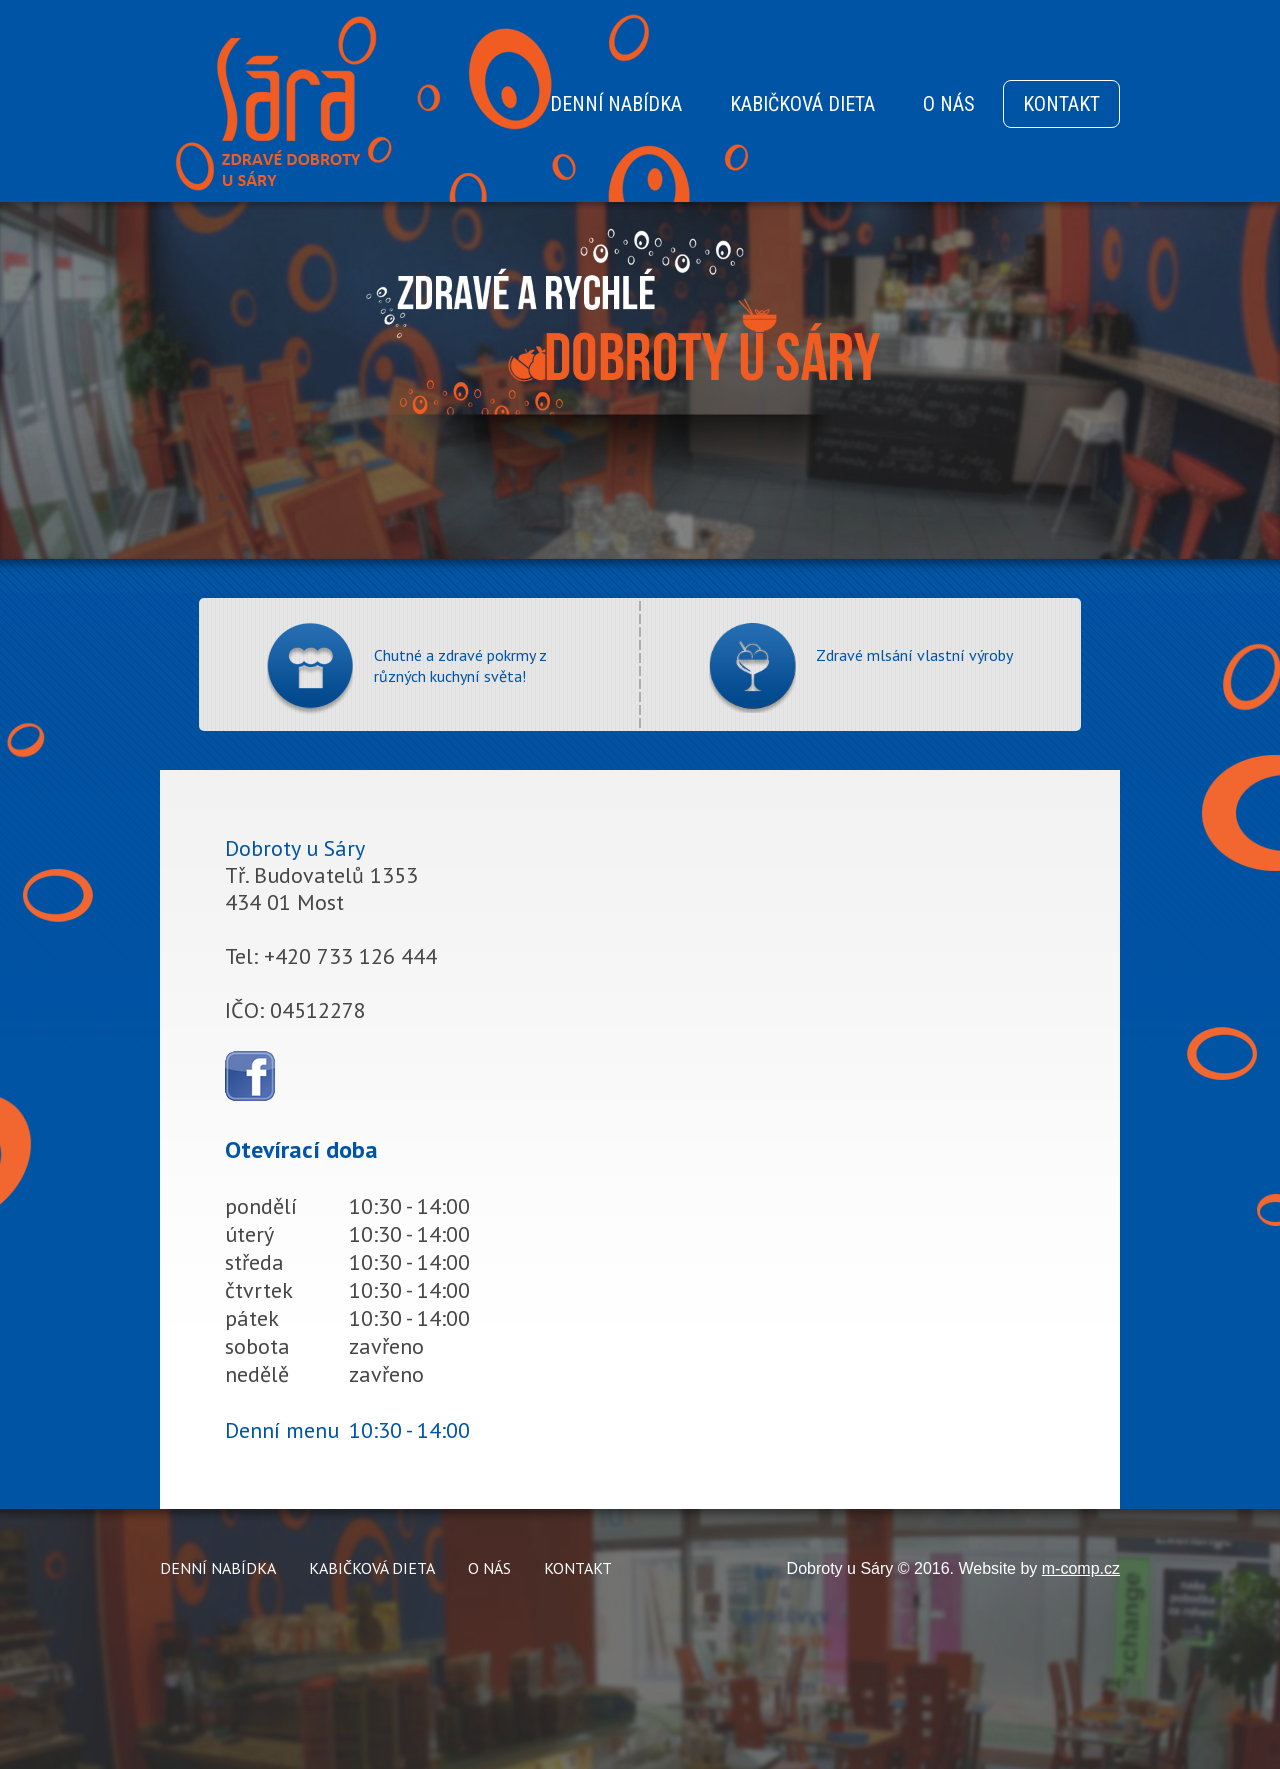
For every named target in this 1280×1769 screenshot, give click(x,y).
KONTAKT (1061, 104)
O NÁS (949, 104)
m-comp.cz (1081, 1568)
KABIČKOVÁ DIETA (802, 104)
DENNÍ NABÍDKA (616, 104)
